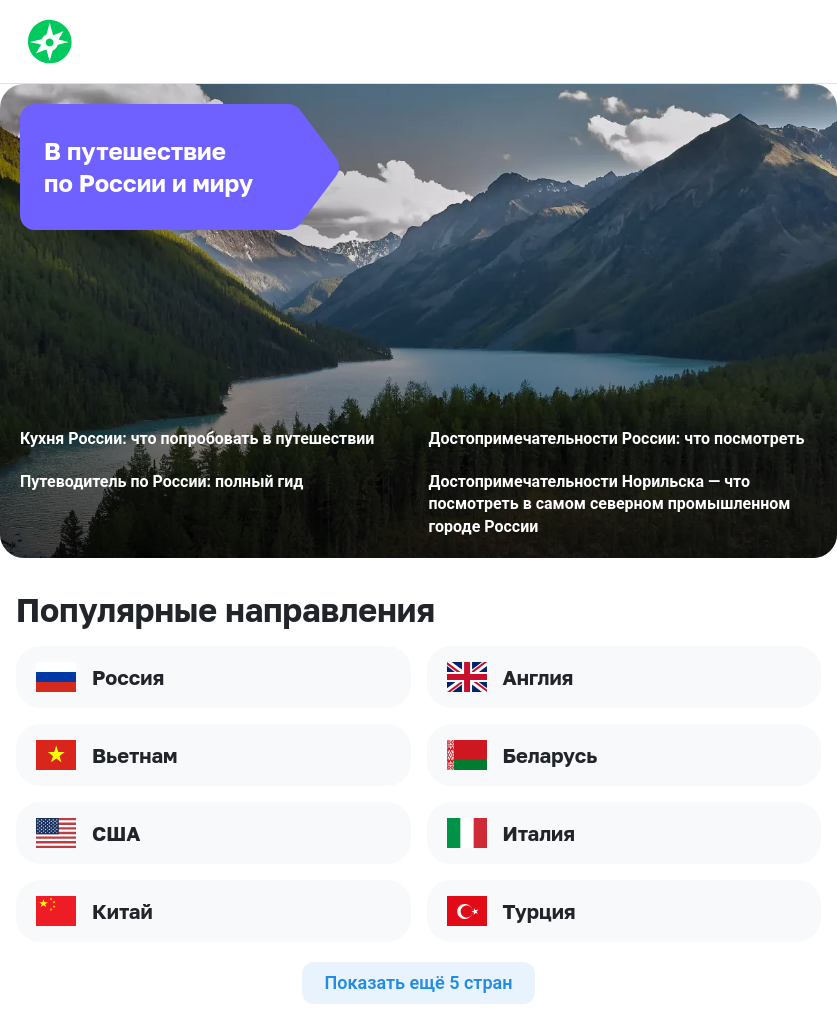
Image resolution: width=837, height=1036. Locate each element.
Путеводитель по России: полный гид (161, 481)
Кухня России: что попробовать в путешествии (197, 438)
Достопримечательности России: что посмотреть (617, 438)
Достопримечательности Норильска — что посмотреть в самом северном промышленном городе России (610, 504)
